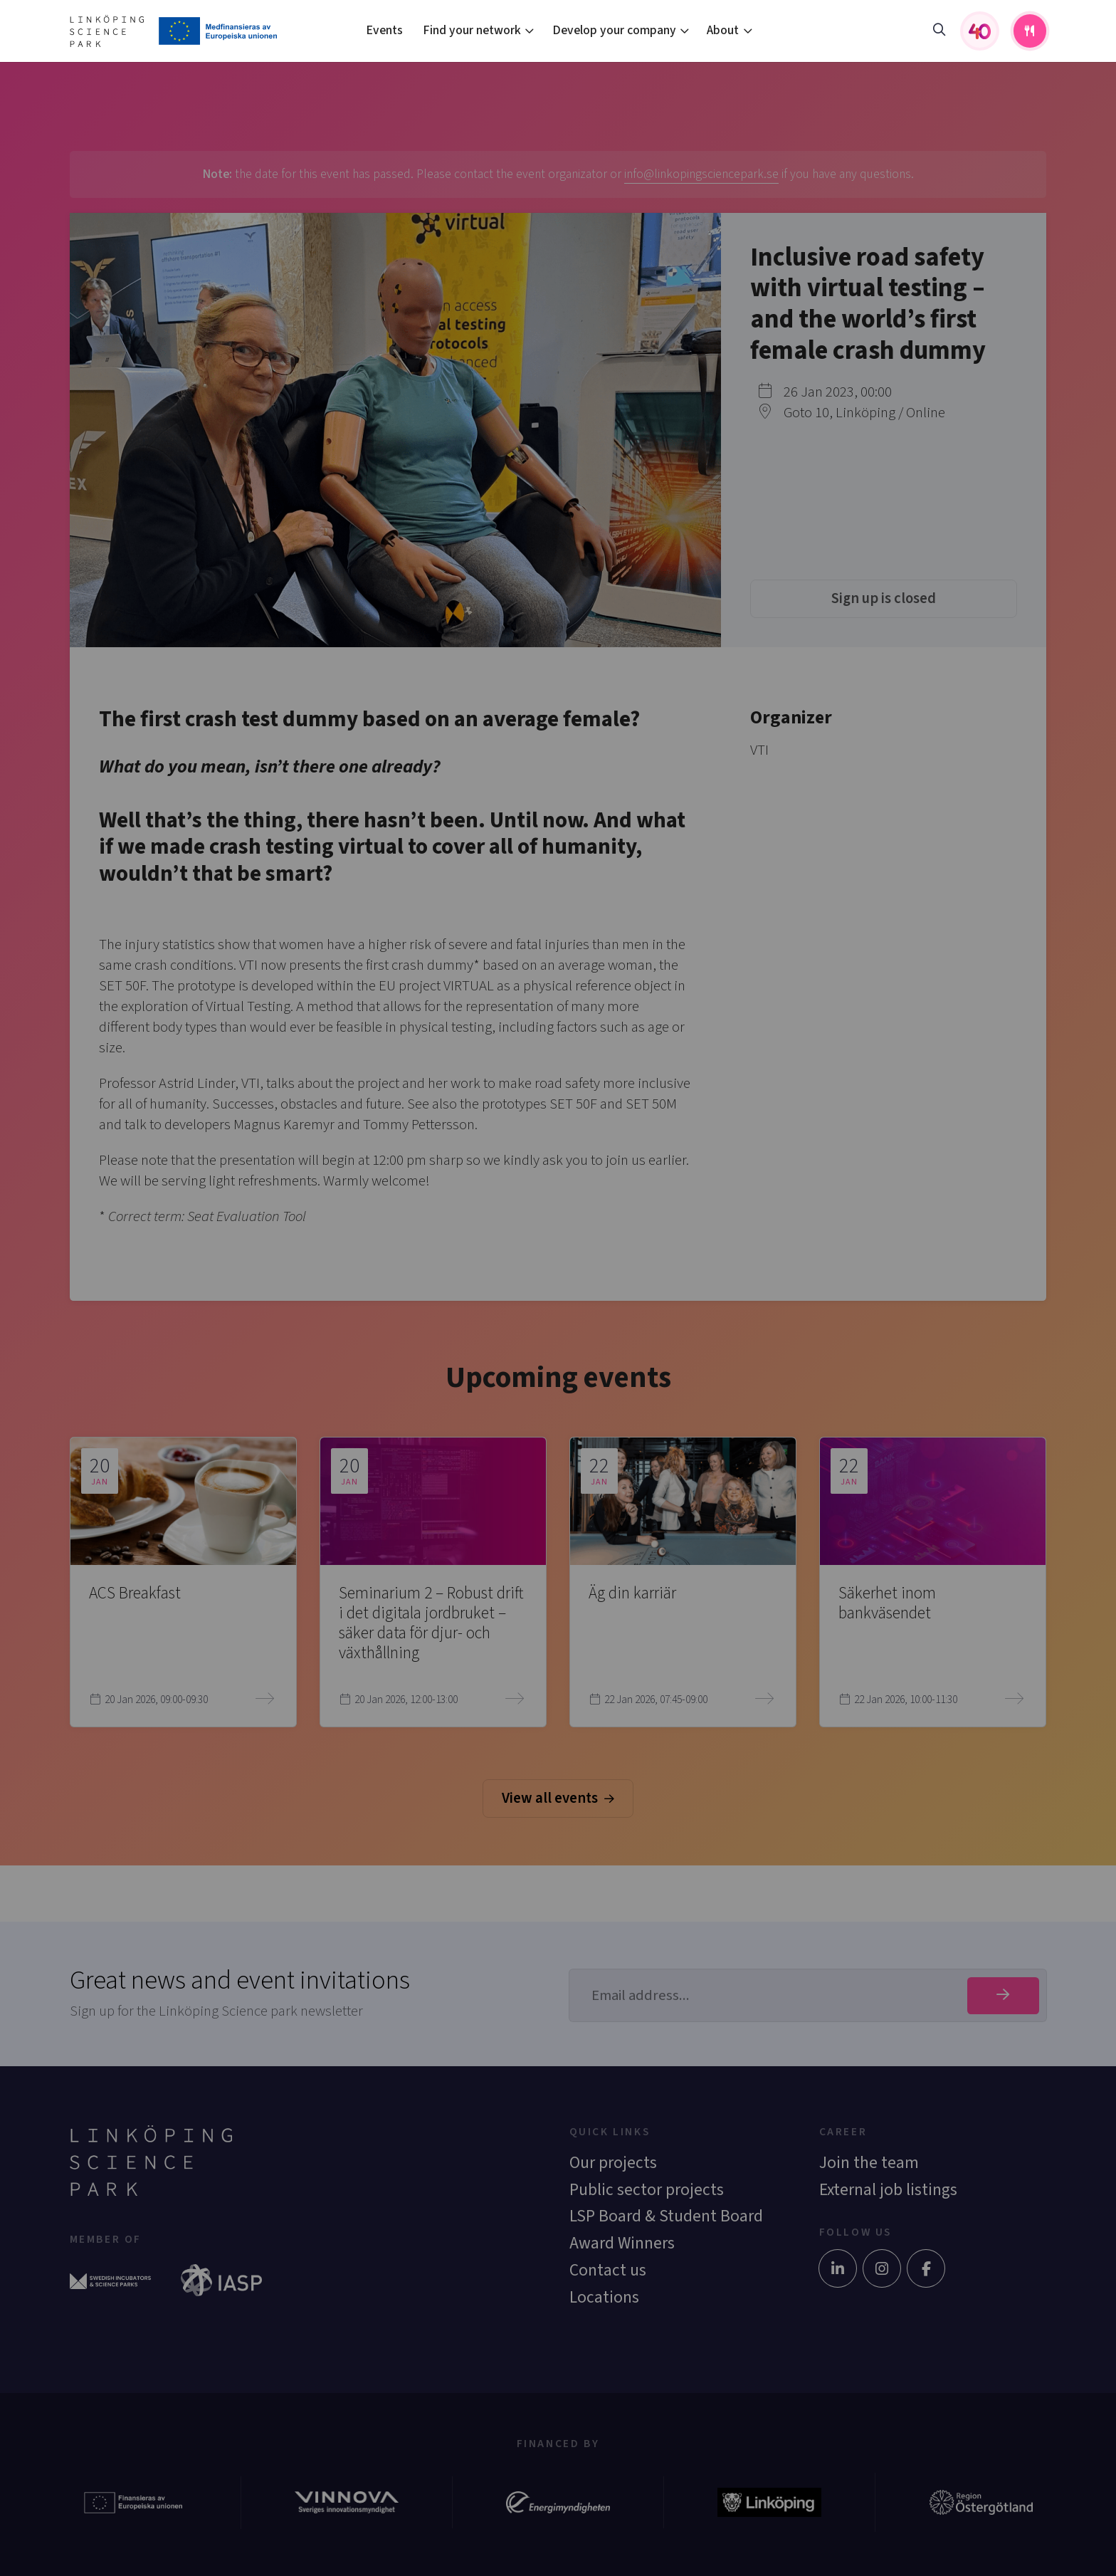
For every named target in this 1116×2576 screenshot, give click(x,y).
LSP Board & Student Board (666, 2216)
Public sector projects (646, 2189)
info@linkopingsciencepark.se (701, 174)
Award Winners (622, 2243)
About (723, 30)
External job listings (888, 2189)
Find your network (472, 30)
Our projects (613, 2162)
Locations (604, 2297)
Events (384, 30)
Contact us (607, 2270)
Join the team (869, 2162)
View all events (558, 1798)
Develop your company (614, 30)
